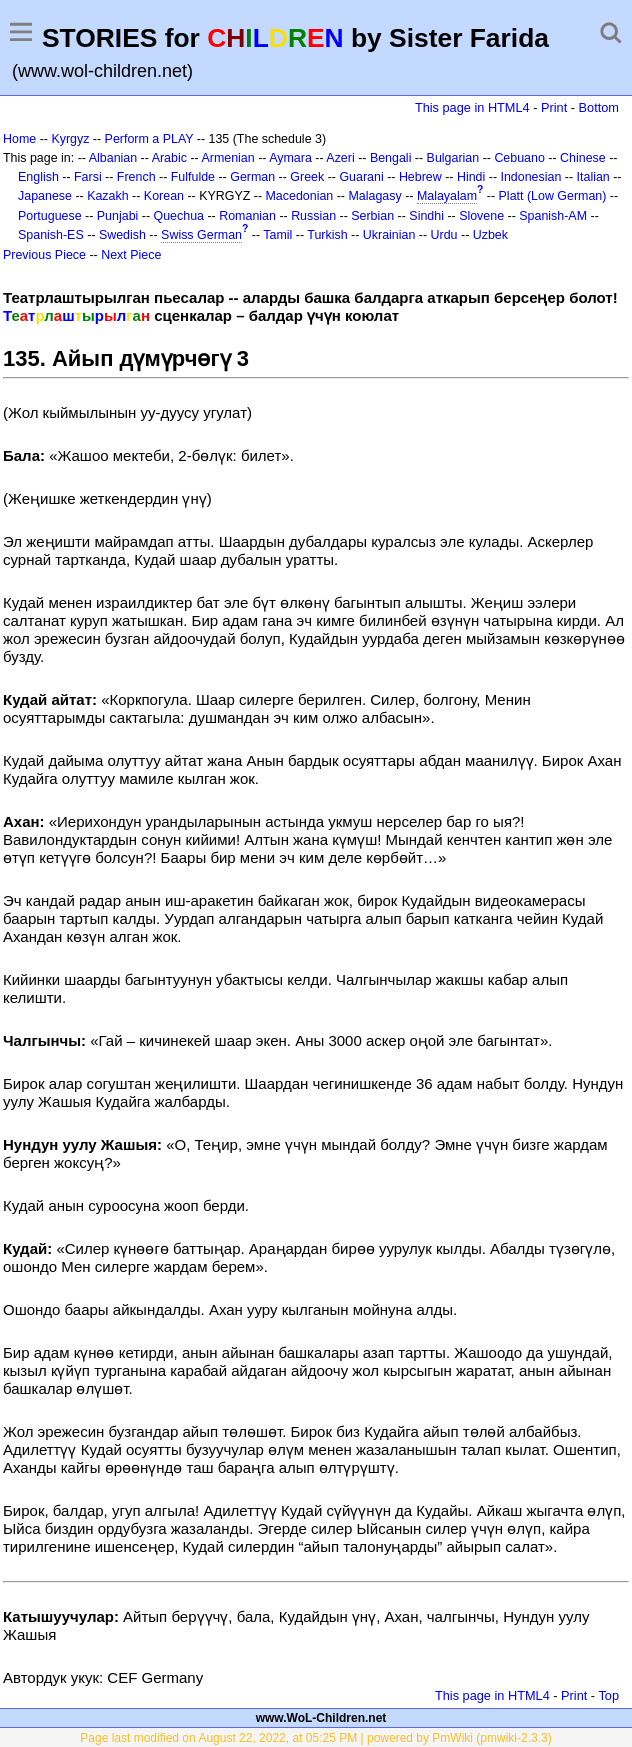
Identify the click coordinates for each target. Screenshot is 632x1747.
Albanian (113, 158)
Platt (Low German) (553, 196)
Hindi (471, 177)
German (252, 177)
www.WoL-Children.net (321, 1718)
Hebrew (420, 177)
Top (608, 1695)
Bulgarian (453, 158)
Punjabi (118, 216)
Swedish (122, 235)
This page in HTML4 (472, 107)
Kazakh (108, 196)
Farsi (88, 177)
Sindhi (426, 216)
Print (554, 107)
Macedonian (300, 196)
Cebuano (519, 158)
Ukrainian (389, 235)
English (38, 177)
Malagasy (374, 196)
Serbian (372, 216)
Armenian (227, 158)
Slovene (481, 216)
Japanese (45, 196)
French (136, 177)
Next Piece (131, 255)
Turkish (327, 235)
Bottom (599, 107)
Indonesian (531, 177)
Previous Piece (44, 255)
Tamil (277, 235)
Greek (307, 177)
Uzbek (490, 235)
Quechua (179, 216)
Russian (313, 216)
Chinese (583, 158)
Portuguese (50, 216)
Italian (593, 177)
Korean (164, 196)
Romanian (247, 216)
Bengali (391, 158)
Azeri (340, 158)
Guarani (361, 177)
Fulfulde (193, 177)
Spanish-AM (553, 216)
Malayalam (447, 196)
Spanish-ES (51, 235)
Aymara (290, 158)
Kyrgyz (70, 139)
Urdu (444, 235)
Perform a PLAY (149, 139)
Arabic (169, 158)
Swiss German (201, 235)
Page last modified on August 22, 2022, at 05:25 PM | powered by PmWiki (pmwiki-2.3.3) (315, 1738)
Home (19, 139)
